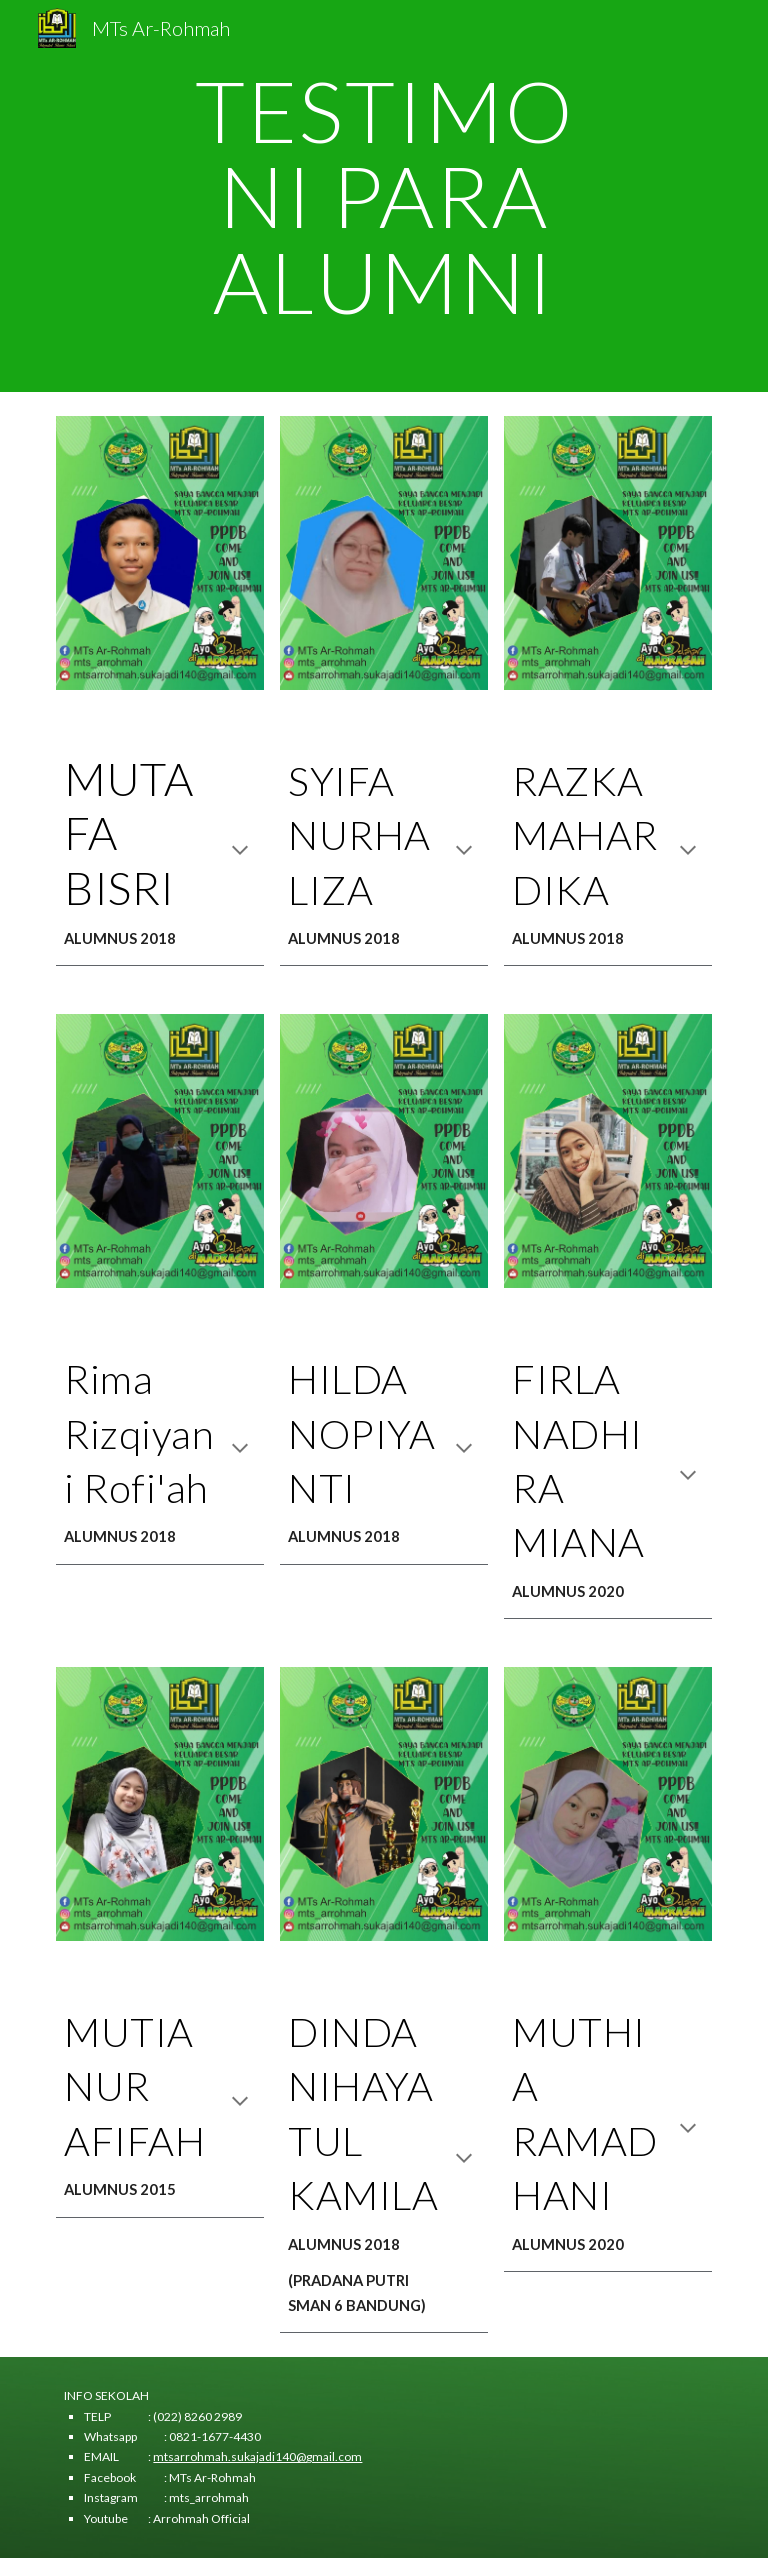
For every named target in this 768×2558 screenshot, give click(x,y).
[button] (240, 852)
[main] (383, 196)
